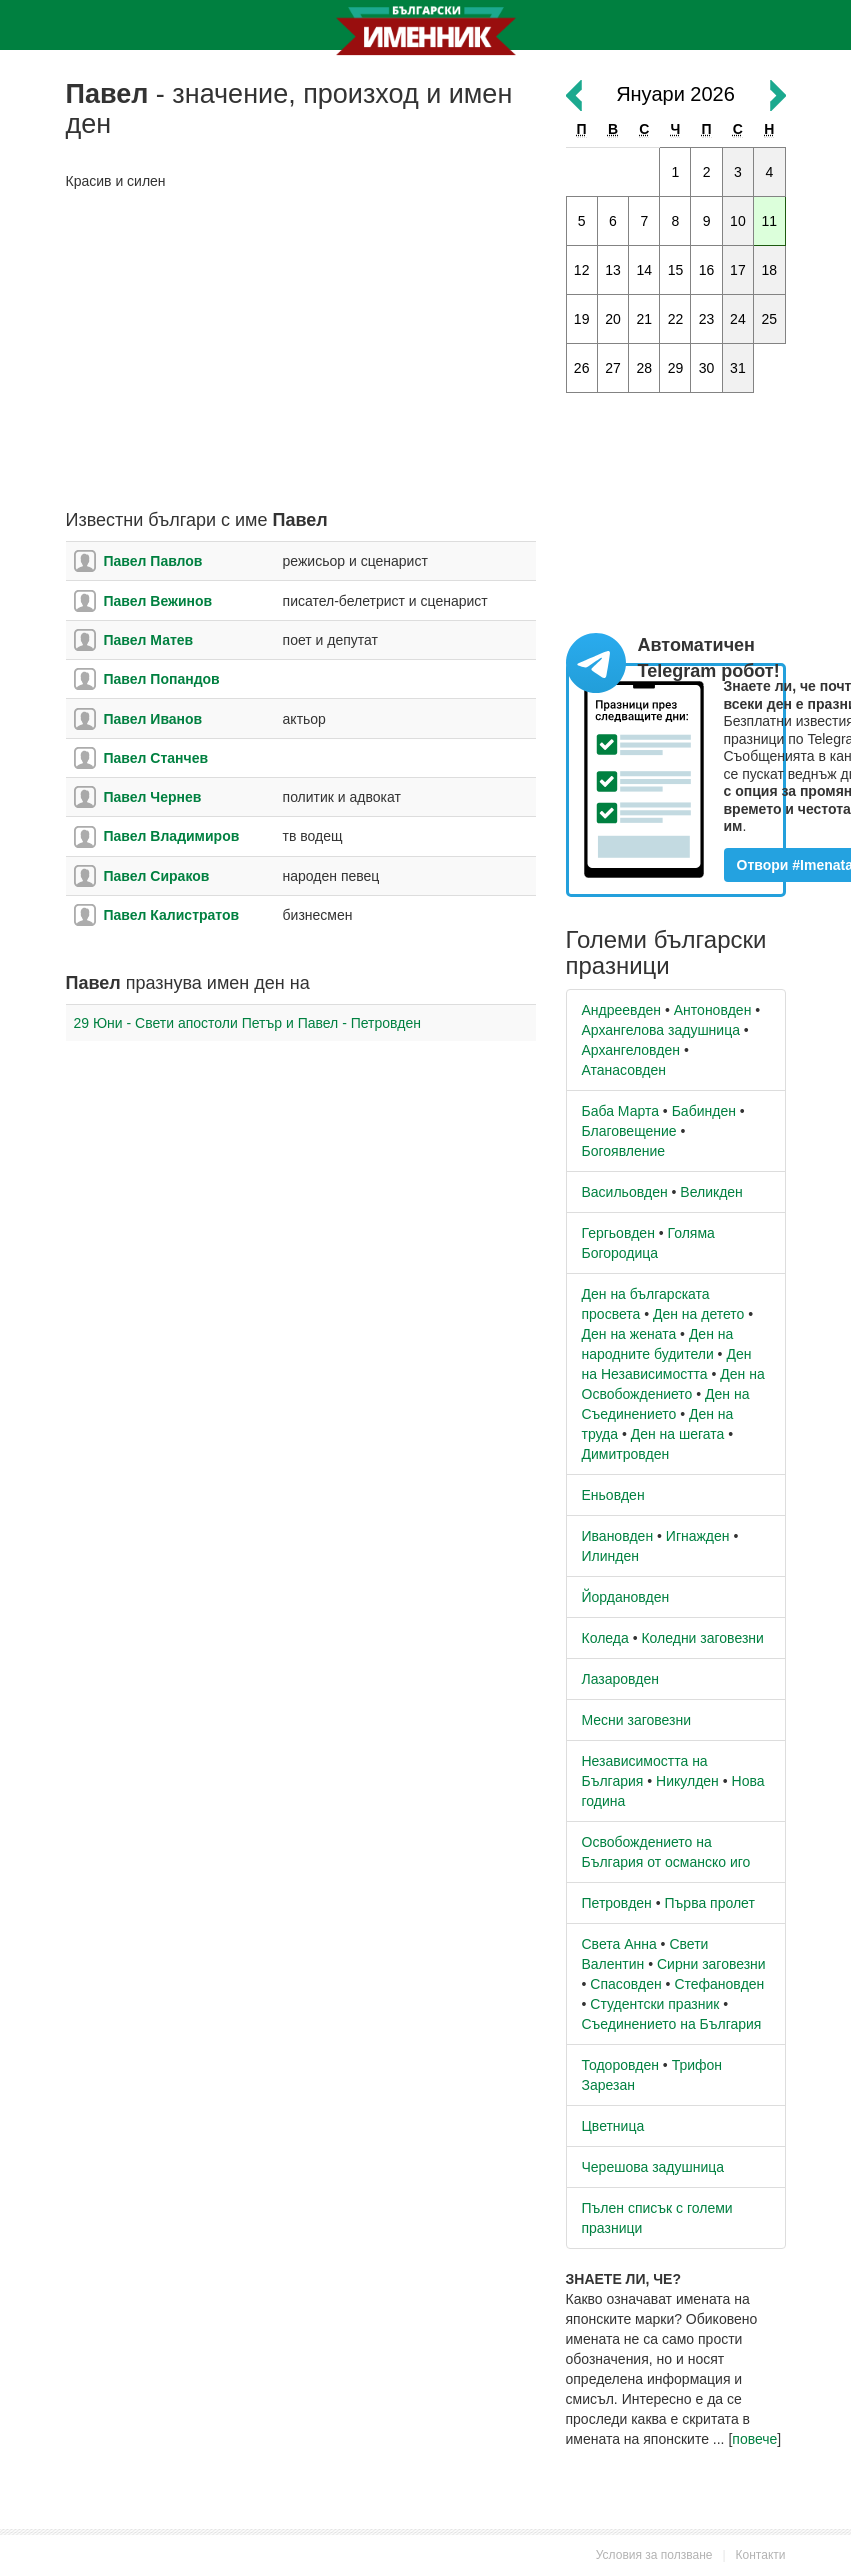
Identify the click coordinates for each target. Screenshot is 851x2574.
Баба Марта (620, 1111)
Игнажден (698, 1536)
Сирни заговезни (711, 1964)
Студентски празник (654, 2004)
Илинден (610, 1556)
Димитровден (626, 1454)
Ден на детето (698, 1314)
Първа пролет (710, 1903)
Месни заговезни (637, 1720)
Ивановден (618, 1536)
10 (738, 221)
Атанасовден (624, 1070)
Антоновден (713, 1010)
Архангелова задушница (661, 1030)
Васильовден (625, 1192)
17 (738, 270)
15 (676, 270)
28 (644, 368)
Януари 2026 (675, 94)
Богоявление (624, 1151)
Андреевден (622, 1010)
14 (644, 270)
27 (613, 368)
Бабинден (704, 1111)
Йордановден (626, 1597)
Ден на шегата (678, 1434)
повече (754, 2439)
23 (707, 319)
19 (582, 319)
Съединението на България (672, 2024)
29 (676, 368)
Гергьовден (618, 1233)
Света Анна (619, 1944)
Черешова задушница (653, 2167)
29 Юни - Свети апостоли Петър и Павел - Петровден (248, 1023)
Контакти (761, 2555)
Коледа (605, 1638)
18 (770, 270)
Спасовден (625, 1984)
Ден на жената (629, 1334)
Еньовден (613, 1495)
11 (770, 221)
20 (613, 319)
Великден (711, 1192)
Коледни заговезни (702, 1638)
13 (613, 270)
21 (644, 319)
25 (770, 319)
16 (707, 270)
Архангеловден (631, 1050)
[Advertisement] (301, 351)
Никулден (687, 1781)
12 (582, 270)
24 (738, 319)
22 (676, 319)
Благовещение (629, 1131)
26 (582, 368)
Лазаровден (621, 1679)
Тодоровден (620, 2065)
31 (738, 368)
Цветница (613, 2126)
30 (707, 368)
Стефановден (719, 1984)
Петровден (617, 1903)
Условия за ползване (654, 2555)
